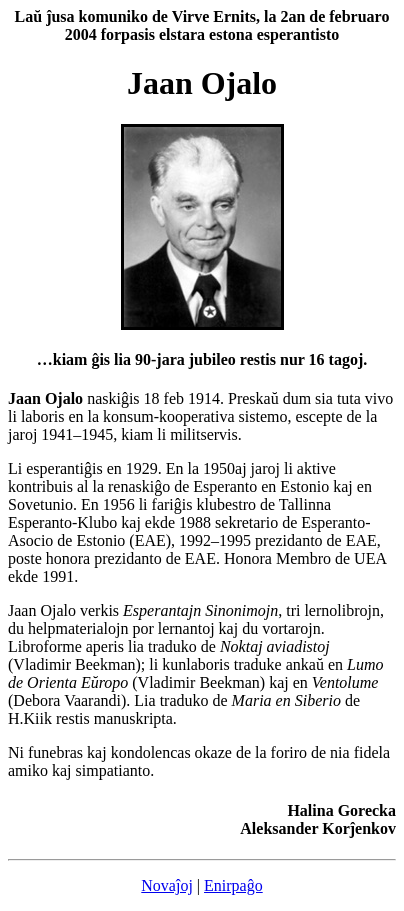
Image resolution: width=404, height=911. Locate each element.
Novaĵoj (167, 885)
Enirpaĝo (233, 885)
